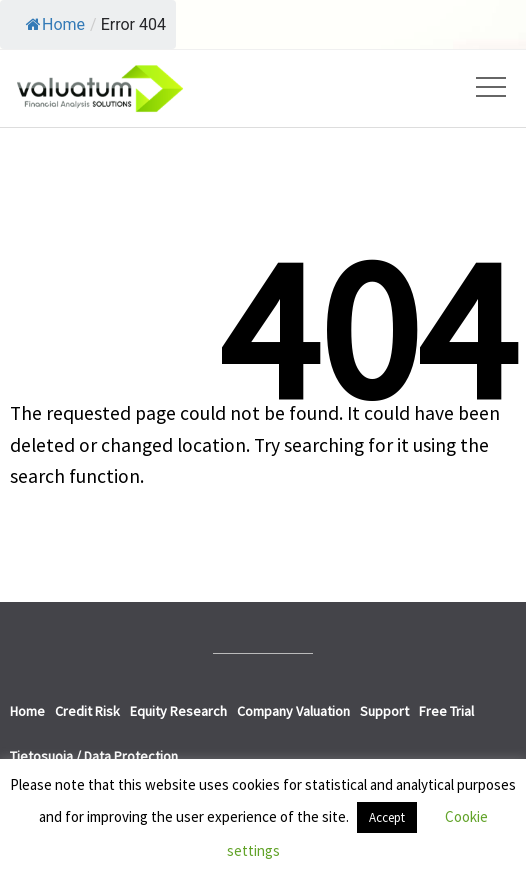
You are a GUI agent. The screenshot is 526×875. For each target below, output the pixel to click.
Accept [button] (387, 817)
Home (55, 24)
